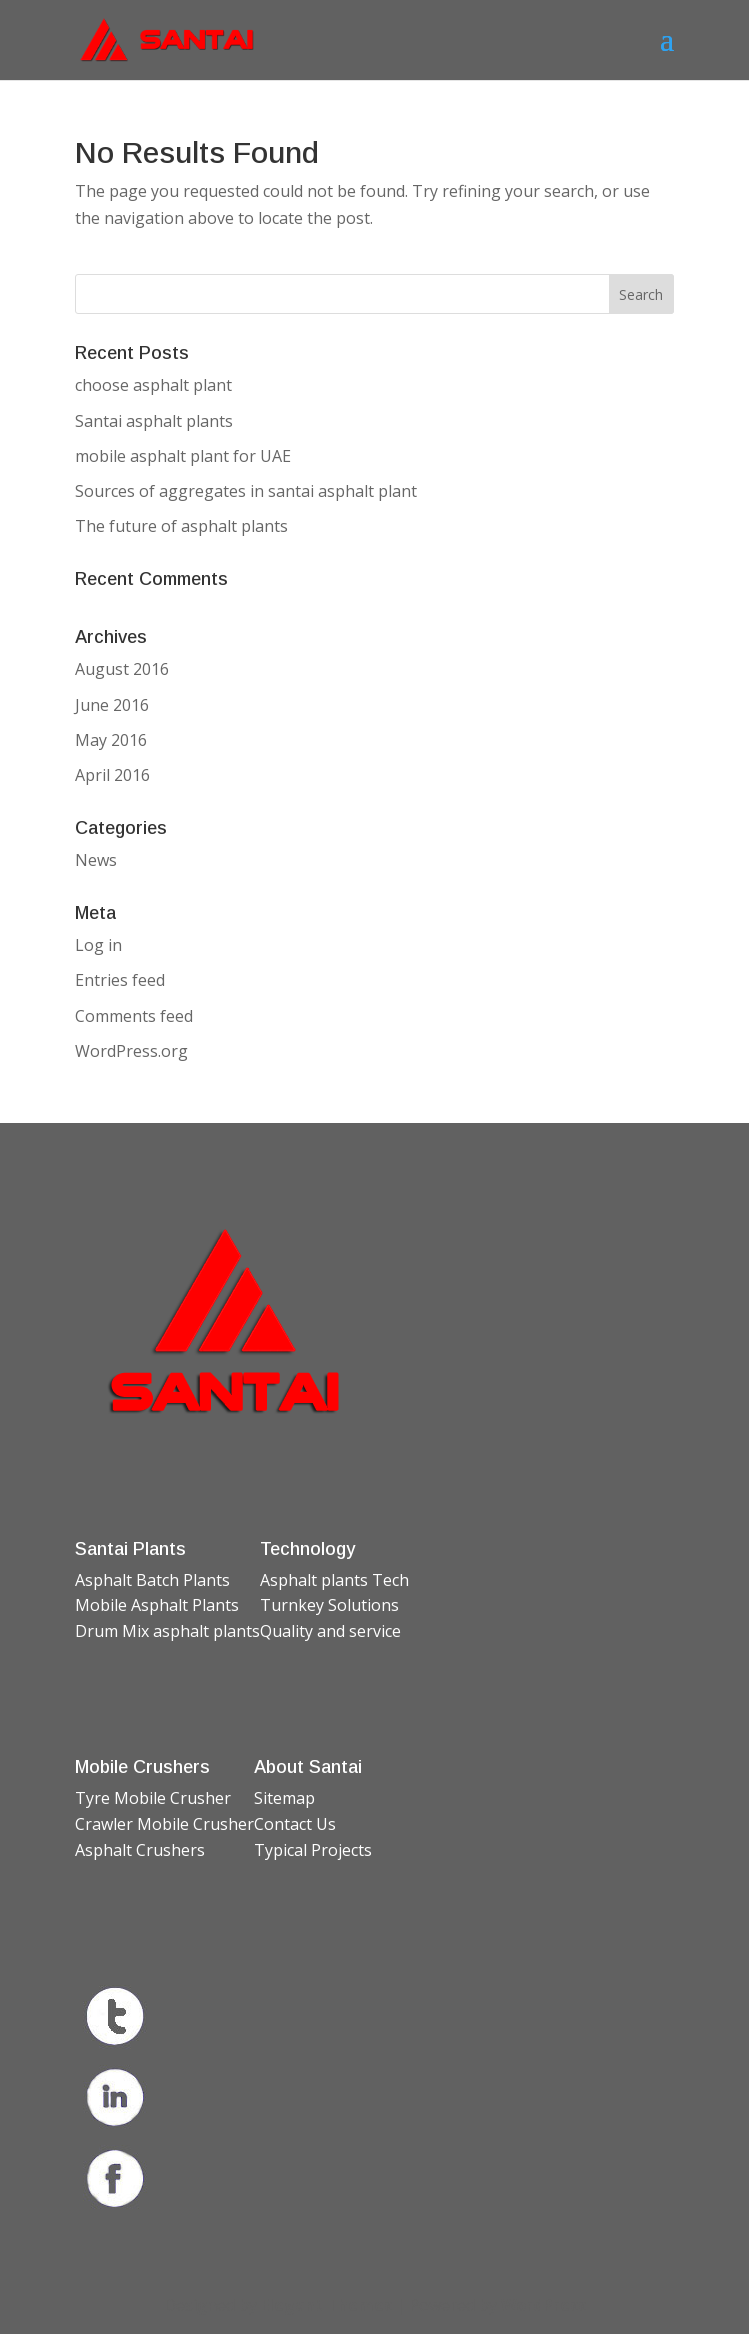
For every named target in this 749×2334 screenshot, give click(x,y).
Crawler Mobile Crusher (164, 1824)
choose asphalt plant (153, 385)
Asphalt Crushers (140, 1850)
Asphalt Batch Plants (152, 1580)
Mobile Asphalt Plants (157, 1605)
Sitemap (284, 1798)
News (96, 860)
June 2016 (112, 705)
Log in (98, 945)
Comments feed (134, 1016)
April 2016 (112, 775)
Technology (307, 1549)
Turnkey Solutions (329, 1605)
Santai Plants (130, 1549)
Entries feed (120, 980)
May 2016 (111, 740)
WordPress (543, 2305)
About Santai (308, 1767)
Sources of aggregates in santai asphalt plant (246, 491)
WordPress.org (131, 1051)
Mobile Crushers (142, 1767)
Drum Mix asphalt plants (167, 1631)
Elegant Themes (326, 2305)
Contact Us (295, 1824)
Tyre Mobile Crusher (153, 1798)
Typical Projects (313, 1850)
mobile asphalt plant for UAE (183, 456)
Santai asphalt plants (154, 421)
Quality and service (330, 1631)
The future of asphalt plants (181, 526)
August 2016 (122, 669)
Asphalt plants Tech (334, 1580)
